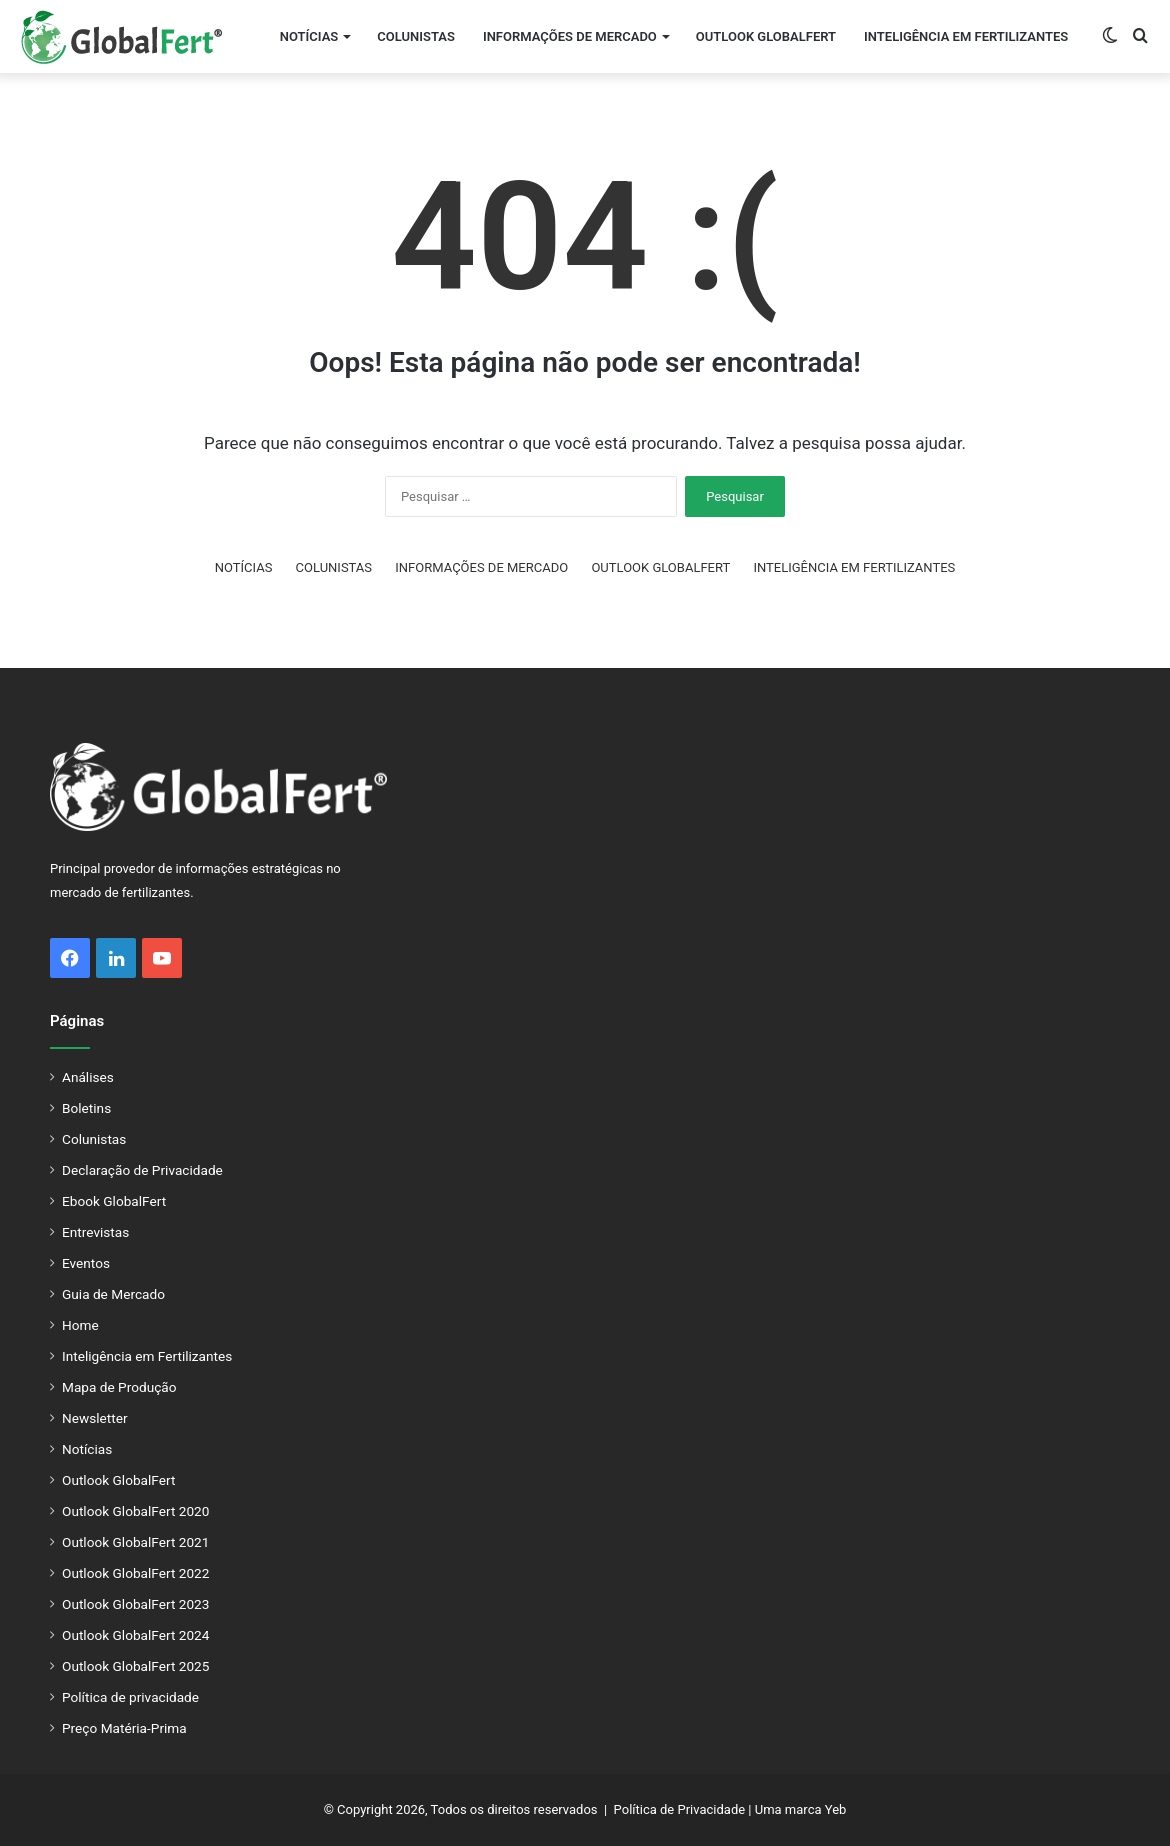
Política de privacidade (130, 1697)
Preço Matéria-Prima (124, 1728)
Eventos (86, 1263)
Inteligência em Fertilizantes (147, 1356)
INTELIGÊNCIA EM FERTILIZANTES (966, 36)
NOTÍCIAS (309, 36)
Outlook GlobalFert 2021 (135, 1542)
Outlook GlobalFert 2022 (135, 1573)
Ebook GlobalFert (114, 1201)
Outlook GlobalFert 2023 (135, 1604)
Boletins (86, 1108)
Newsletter (95, 1418)
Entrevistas (95, 1232)
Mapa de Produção (119, 1387)
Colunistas (94, 1139)
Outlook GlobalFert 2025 (135, 1666)
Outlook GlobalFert (118, 1480)
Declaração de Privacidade (142, 1170)
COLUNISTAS (416, 36)
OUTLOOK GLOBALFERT (766, 36)
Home (80, 1325)
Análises (88, 1077)
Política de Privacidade (680, 1809)
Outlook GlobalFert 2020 (135, 1511)
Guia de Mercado (113, 1294)
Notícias (87, 1449)
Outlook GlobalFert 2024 (135, 1635)
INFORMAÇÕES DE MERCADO (570, 36)
